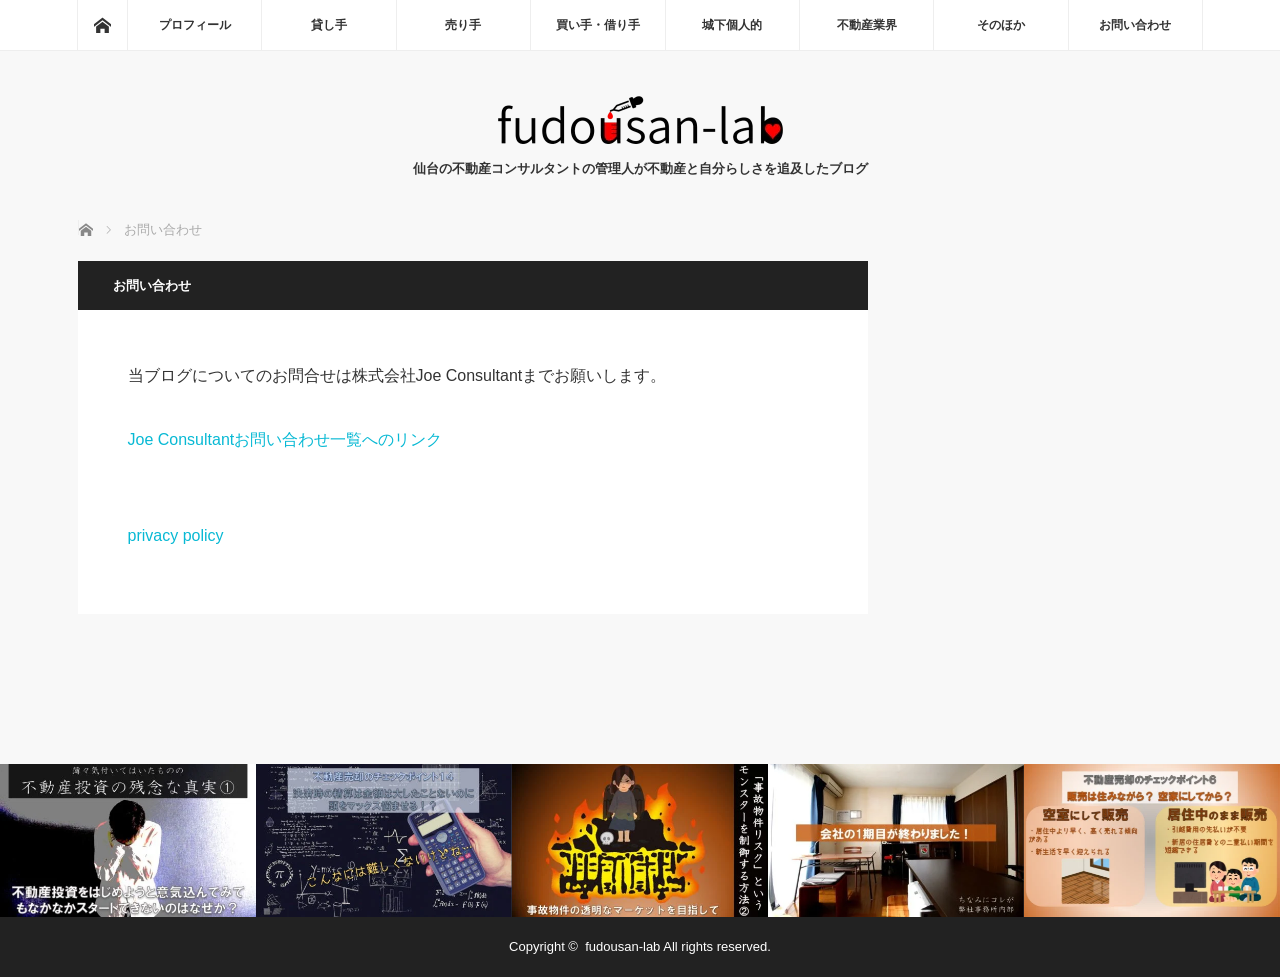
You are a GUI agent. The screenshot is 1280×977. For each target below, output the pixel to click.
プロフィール (195, 25)
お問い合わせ (1135, 25)
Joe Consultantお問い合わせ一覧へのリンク (285, 439)
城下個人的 (732, 25)
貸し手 (329, 25)
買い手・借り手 (598, 25)
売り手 (463, 25)
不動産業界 (867, 25)
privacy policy (176, 535)
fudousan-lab (622, 946)
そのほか (1001, 25)
